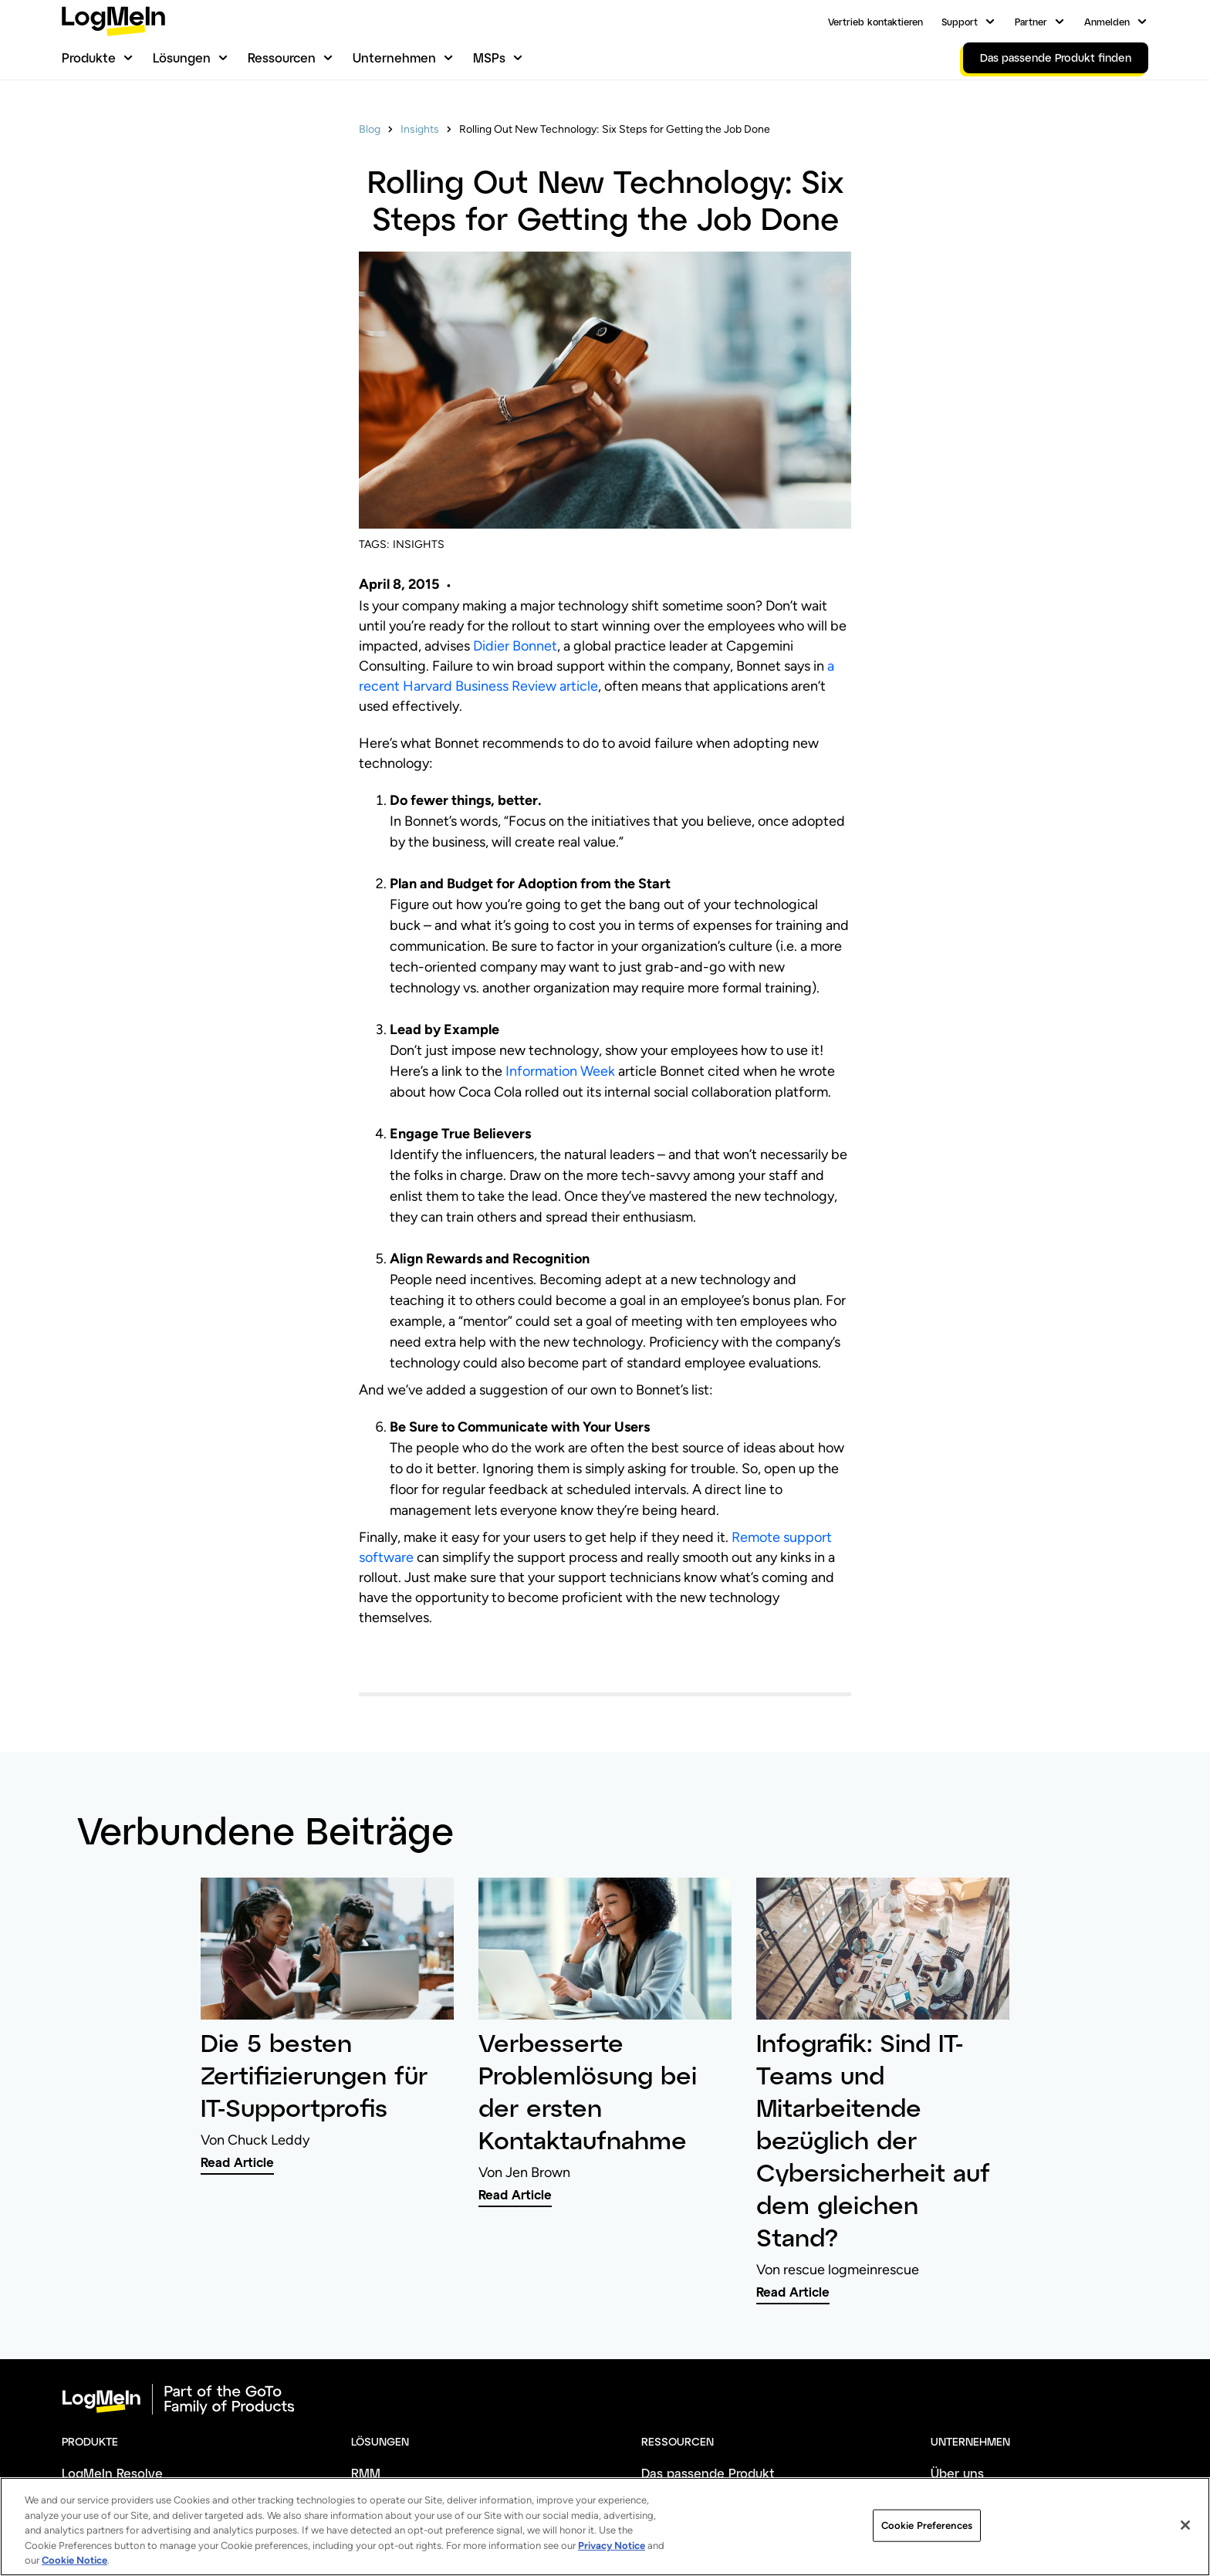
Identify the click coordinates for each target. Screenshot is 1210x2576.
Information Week (560, 1071)
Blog (369, 129)
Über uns (957, 2473)
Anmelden (1107, 21)
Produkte (89, 57)
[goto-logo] (605, 2399)
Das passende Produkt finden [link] (1055, 57)
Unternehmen (394, 57)
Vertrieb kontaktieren (875, 21)
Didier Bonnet (515, 645)
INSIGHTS (418, 544)
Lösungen (182, 57)
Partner (1031, 21)
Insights (420, 129)
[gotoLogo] (113, 21)
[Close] (1185, 2555)
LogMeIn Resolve (112, 2473)
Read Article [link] (237, 2162)
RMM (365, 2473)
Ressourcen (282, 57)
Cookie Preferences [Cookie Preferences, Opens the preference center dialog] (926, 2555)
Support (959, 21)
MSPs (489, 57)
